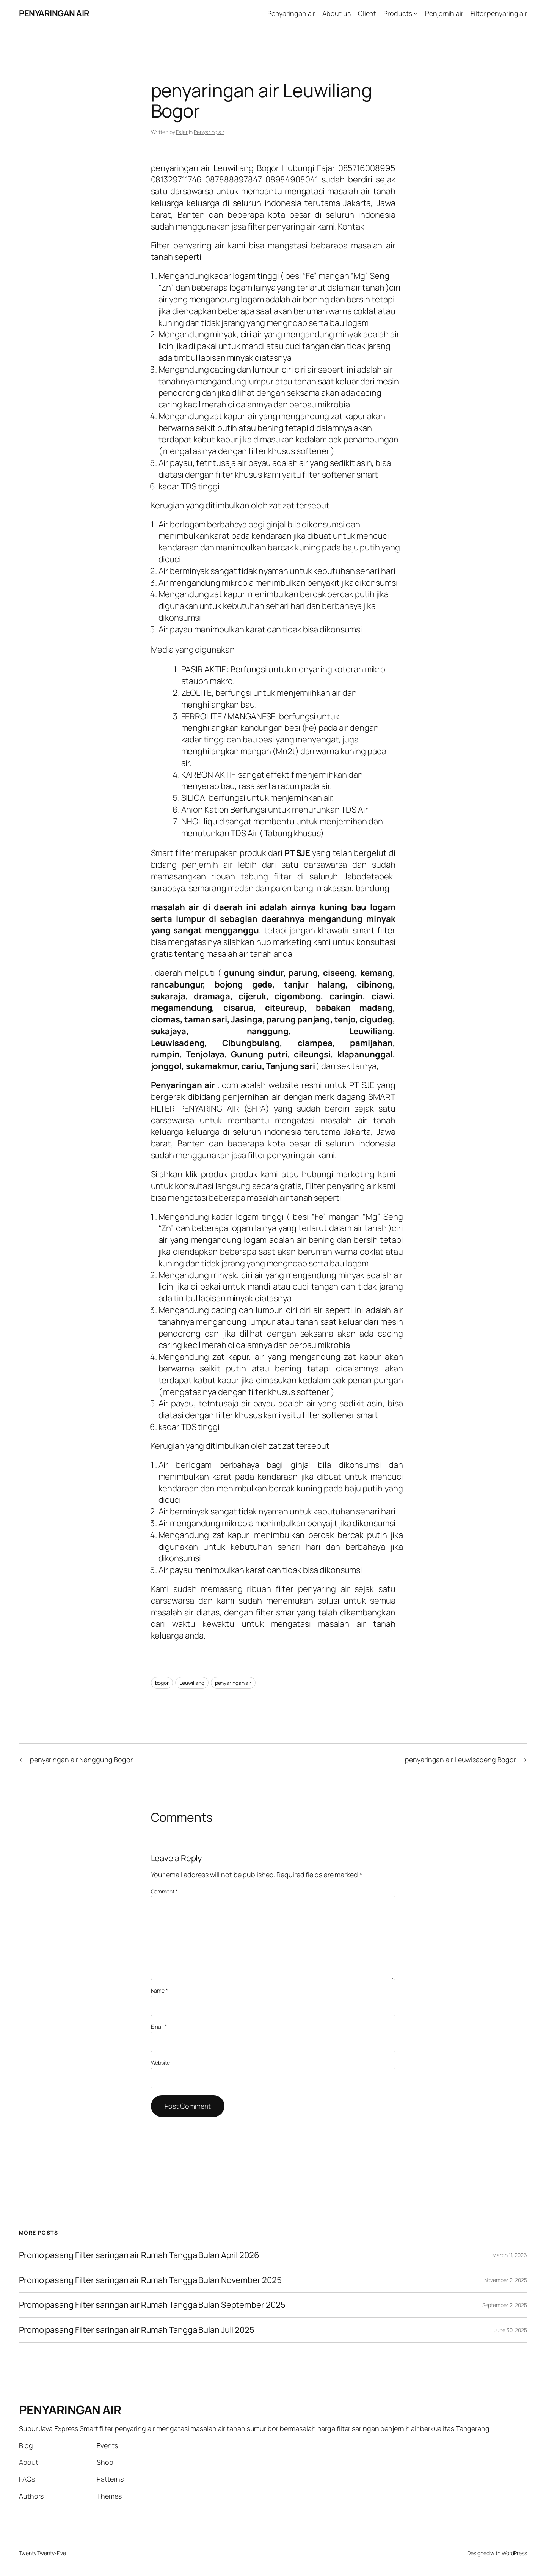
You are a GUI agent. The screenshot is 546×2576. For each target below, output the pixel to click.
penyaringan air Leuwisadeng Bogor (460, 1759)
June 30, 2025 (510, 2330)
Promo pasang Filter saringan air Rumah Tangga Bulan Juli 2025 (136, 2330)
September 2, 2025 (504, 2305)
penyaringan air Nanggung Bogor (81, 1759)
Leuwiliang (191, 1682)
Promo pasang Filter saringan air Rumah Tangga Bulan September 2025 (152, 2305)
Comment (164, 1891)
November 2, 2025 (505, 2279)
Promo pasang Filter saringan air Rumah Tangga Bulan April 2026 (139, 2255)
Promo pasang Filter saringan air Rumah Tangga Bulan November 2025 (150, 2280)
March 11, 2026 (509, 2254)
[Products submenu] (416, 13)
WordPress (514, 2553)
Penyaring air (209, 131)
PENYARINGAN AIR (54, 13)
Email (159, 2026)
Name (159, 1990)
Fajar (182, 131)
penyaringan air (180, 168)
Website (160, 2062)
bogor (162, 1682)
